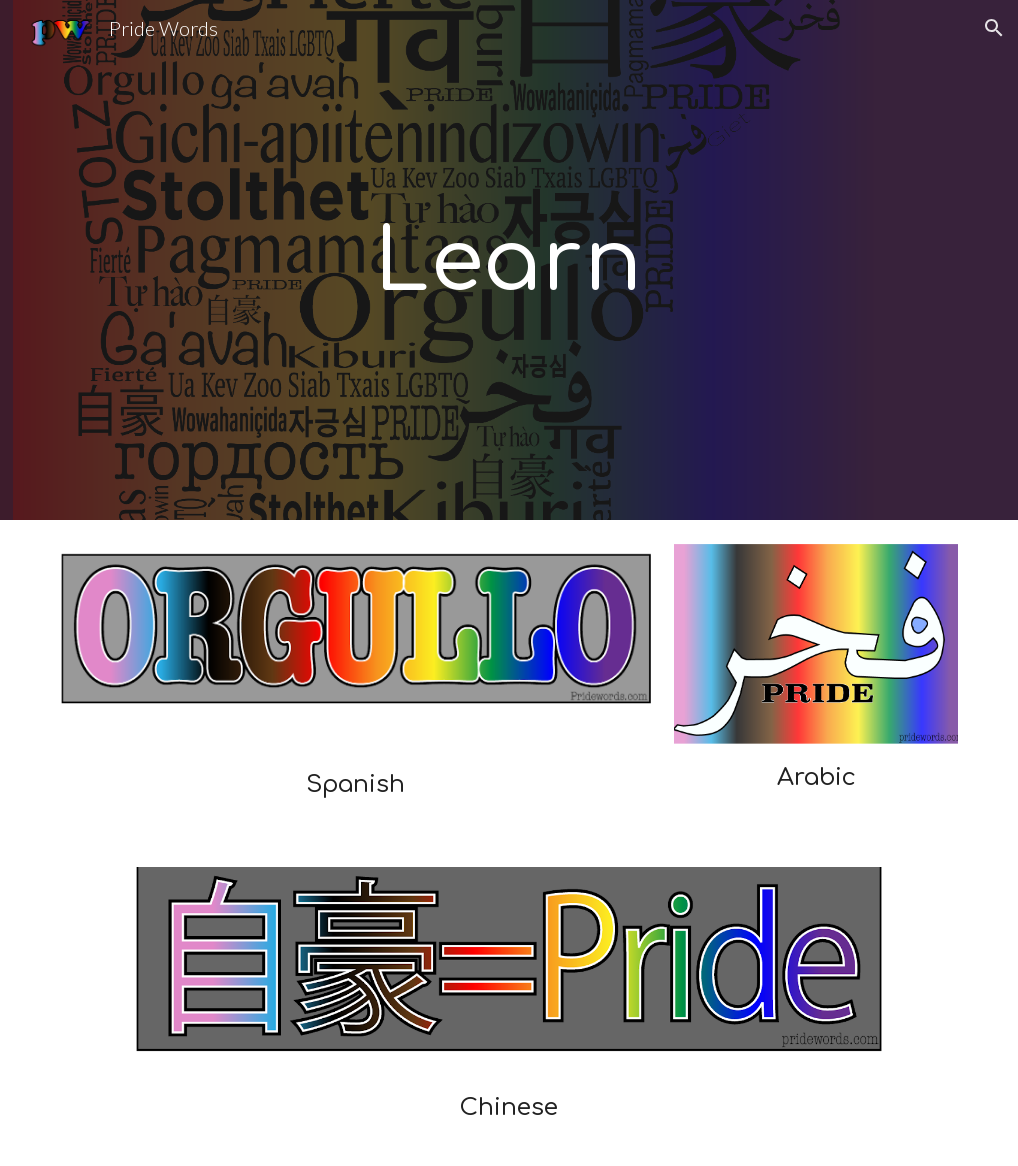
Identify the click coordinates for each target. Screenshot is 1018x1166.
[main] (509, 260)
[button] (994, 28)
